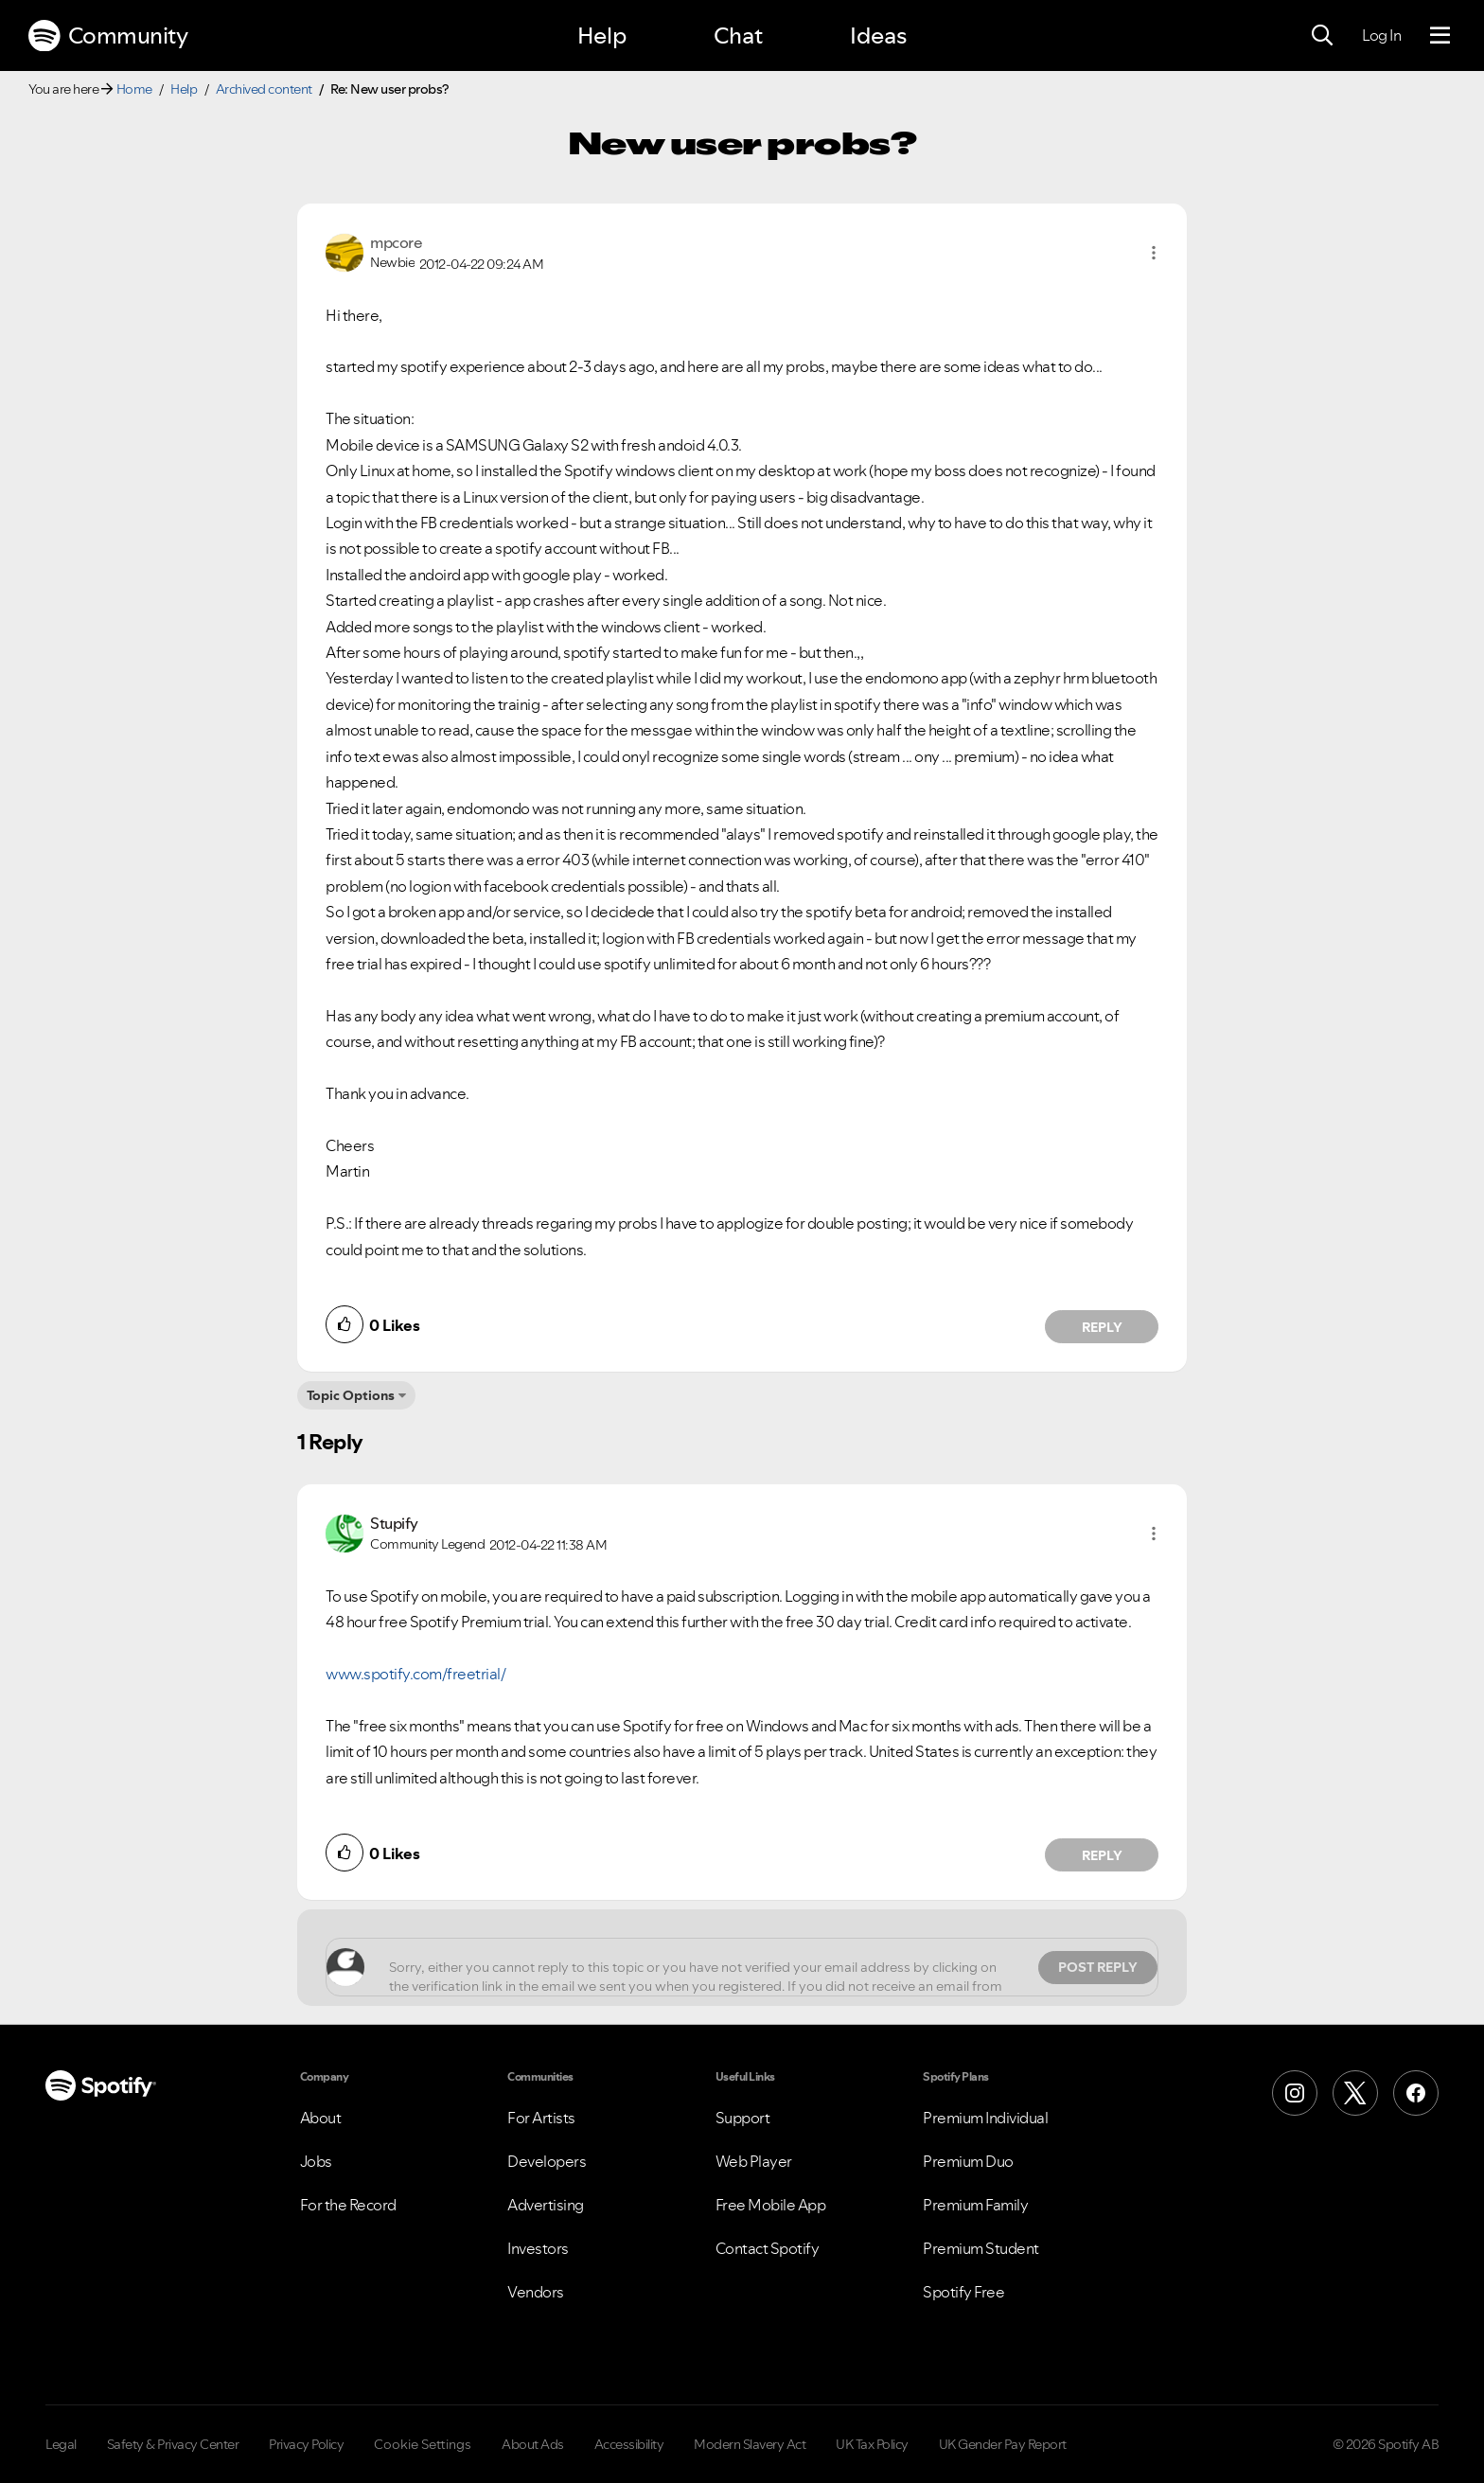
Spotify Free (963, 2291)
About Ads (533, 2444)
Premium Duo (968, 2161)
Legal (61, 2444)
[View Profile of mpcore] (396, 242)
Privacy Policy (306, 2444)
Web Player (754, 2161)
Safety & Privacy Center (173, 2444)
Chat (738, 35)
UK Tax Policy (872, 2444)
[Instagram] (1294, 2093)
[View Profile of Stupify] (394, 1523)
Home (134, 89)
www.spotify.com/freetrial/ (415, 1673)
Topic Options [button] (351, 1395)
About (321, 2117)
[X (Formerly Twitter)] (1355, 2093)
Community (107, 36)
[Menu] (1440, 36)
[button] (1154, 253)
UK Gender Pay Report (1003, 2444)
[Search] (1322, 36)
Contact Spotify (768, 2248)
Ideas (878, 35)
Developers (546, 2161)
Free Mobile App (771, 2204)
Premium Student (981, 2248)
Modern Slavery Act (749, 2444)
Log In (1381, 35)
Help (602, 35)
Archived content (264, 89)
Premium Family (975, 2204)
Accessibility (629, 2444)
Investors (538, 2248)
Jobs (316, 2161)
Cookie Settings (422, 2444)
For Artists (541, 2117)
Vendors (535, 2291)
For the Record (348, 2204)
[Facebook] (1416, 2093)
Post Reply (1098, 1967)
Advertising (545, 2204)
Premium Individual (985, 2117)
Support (743, 2117)
